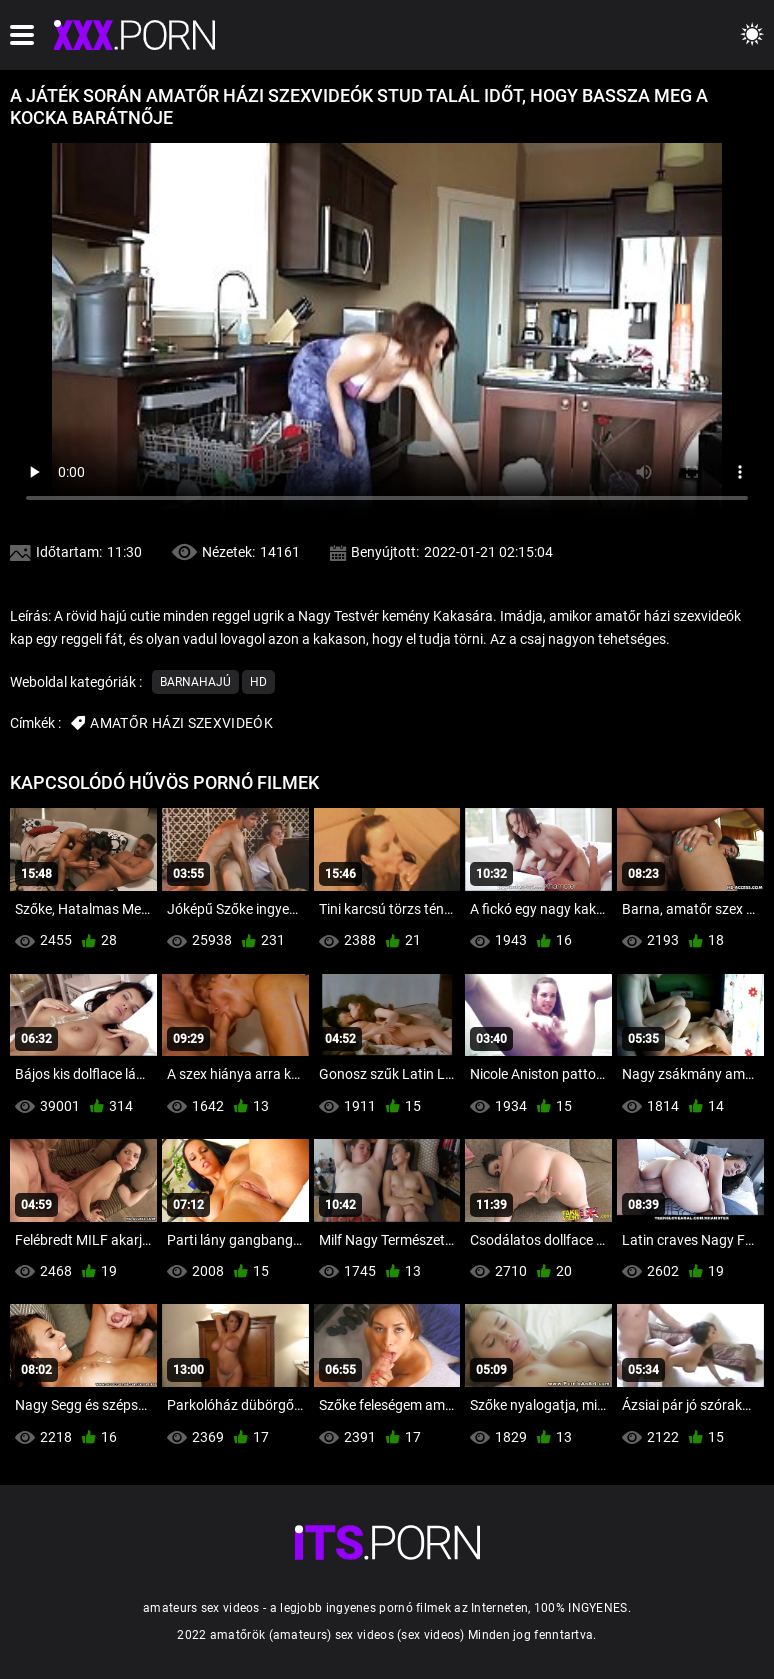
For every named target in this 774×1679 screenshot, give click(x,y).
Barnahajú (195, 682)
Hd (258, 682)
